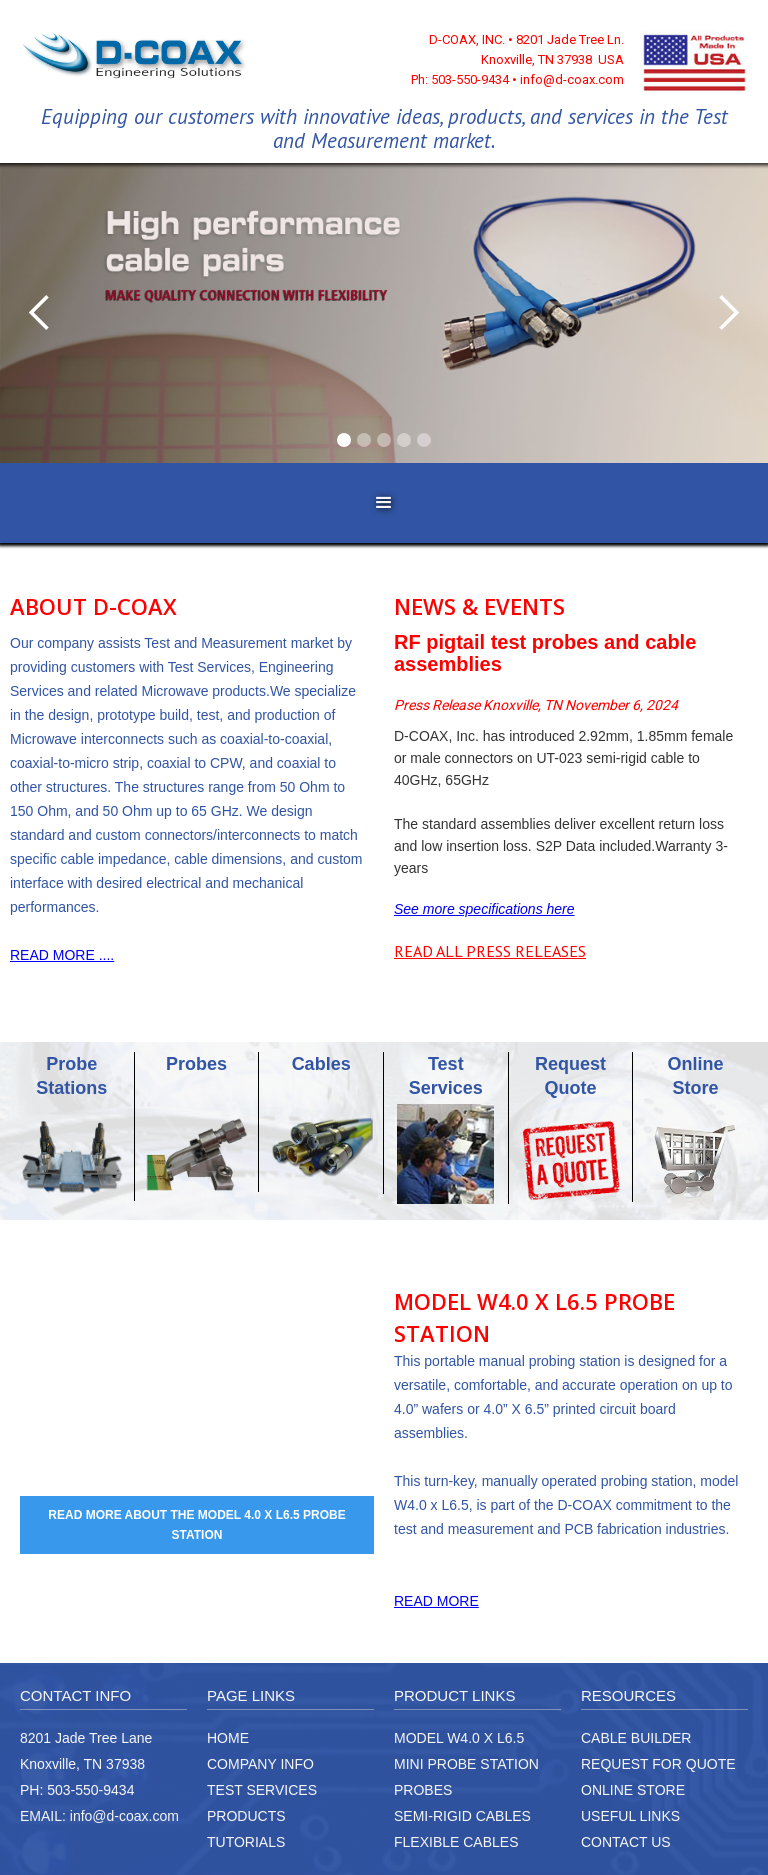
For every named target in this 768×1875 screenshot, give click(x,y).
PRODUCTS (246, 1816)
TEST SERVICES (262, 1790)
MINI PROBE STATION (466, 1764)
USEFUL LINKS (630, 1816)
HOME (228, 1738)
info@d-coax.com (124, 1816)
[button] (40, 313)
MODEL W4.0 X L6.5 (459, 1738)
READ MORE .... (62, 955)
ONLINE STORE (633, 1790)
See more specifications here (484, 909)
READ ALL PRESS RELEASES (490, 951)
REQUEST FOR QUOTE (658, 1764)
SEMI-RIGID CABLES (462, 1816)
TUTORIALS (246, 1842)
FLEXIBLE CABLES (456, 1842)
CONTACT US (626, 1842)
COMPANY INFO (260, 1764)
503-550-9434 (90, 1790)
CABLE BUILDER (636, 1738)
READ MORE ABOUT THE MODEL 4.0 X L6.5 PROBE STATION (196, 1525)
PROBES (423, 1790)
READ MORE (436, 1601)
